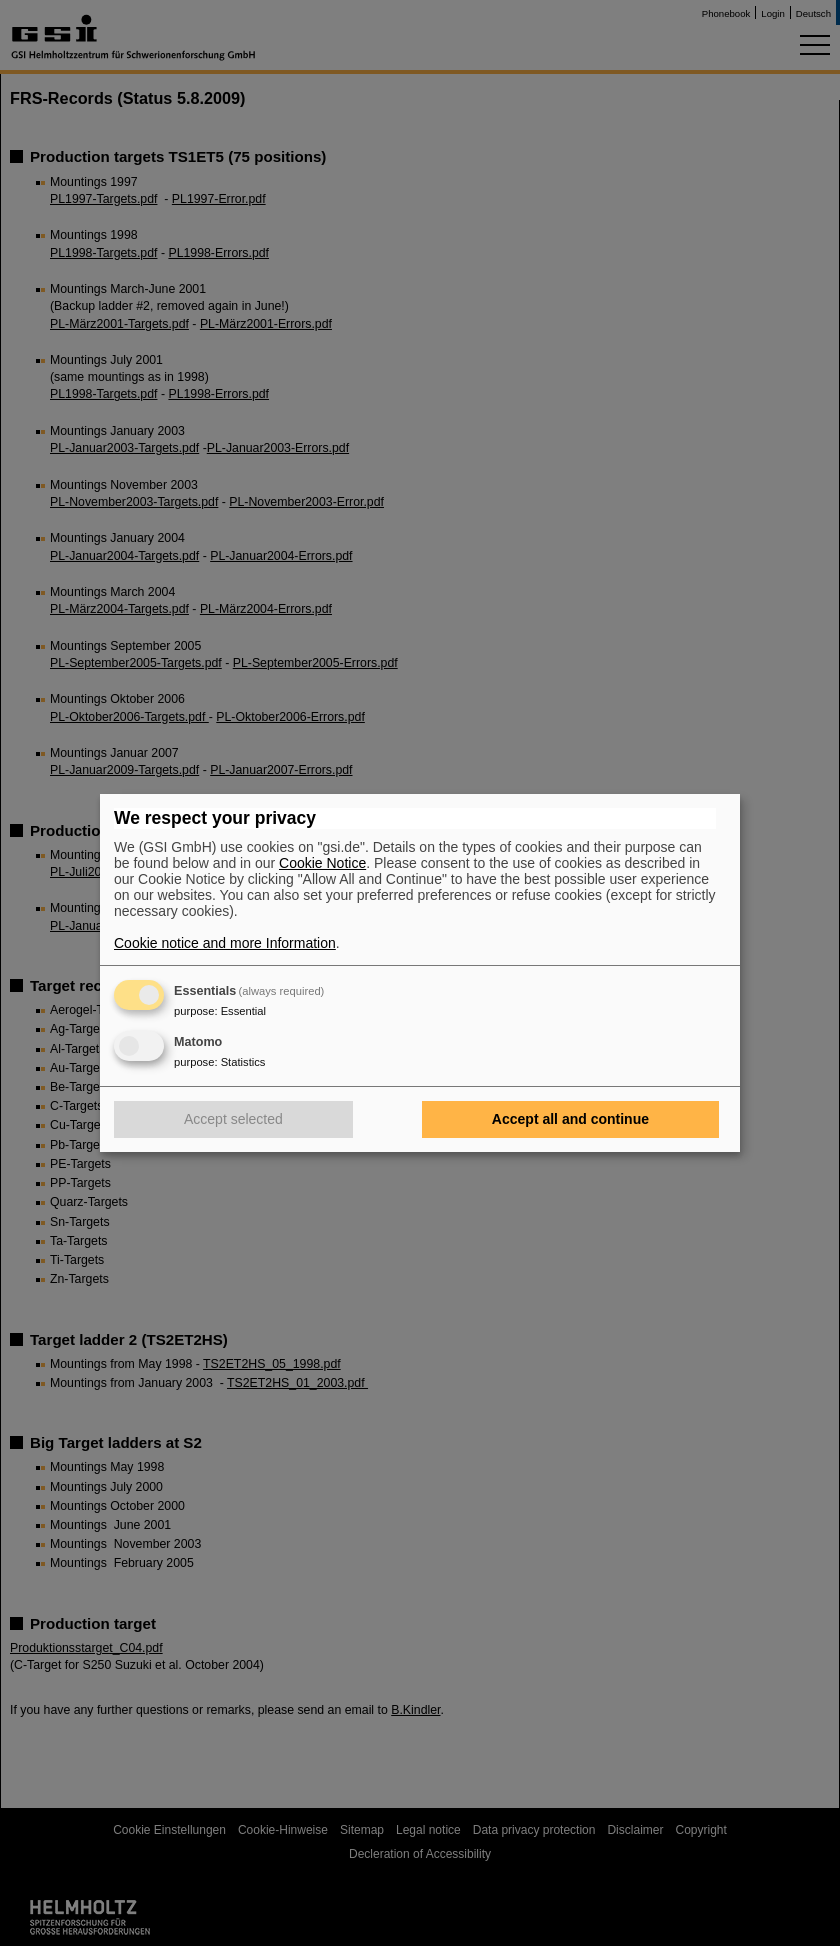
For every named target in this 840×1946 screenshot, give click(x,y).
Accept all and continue (570, 1119)
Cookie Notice (322, 863)
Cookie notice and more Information (225, 943)
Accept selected (233, 1119)
